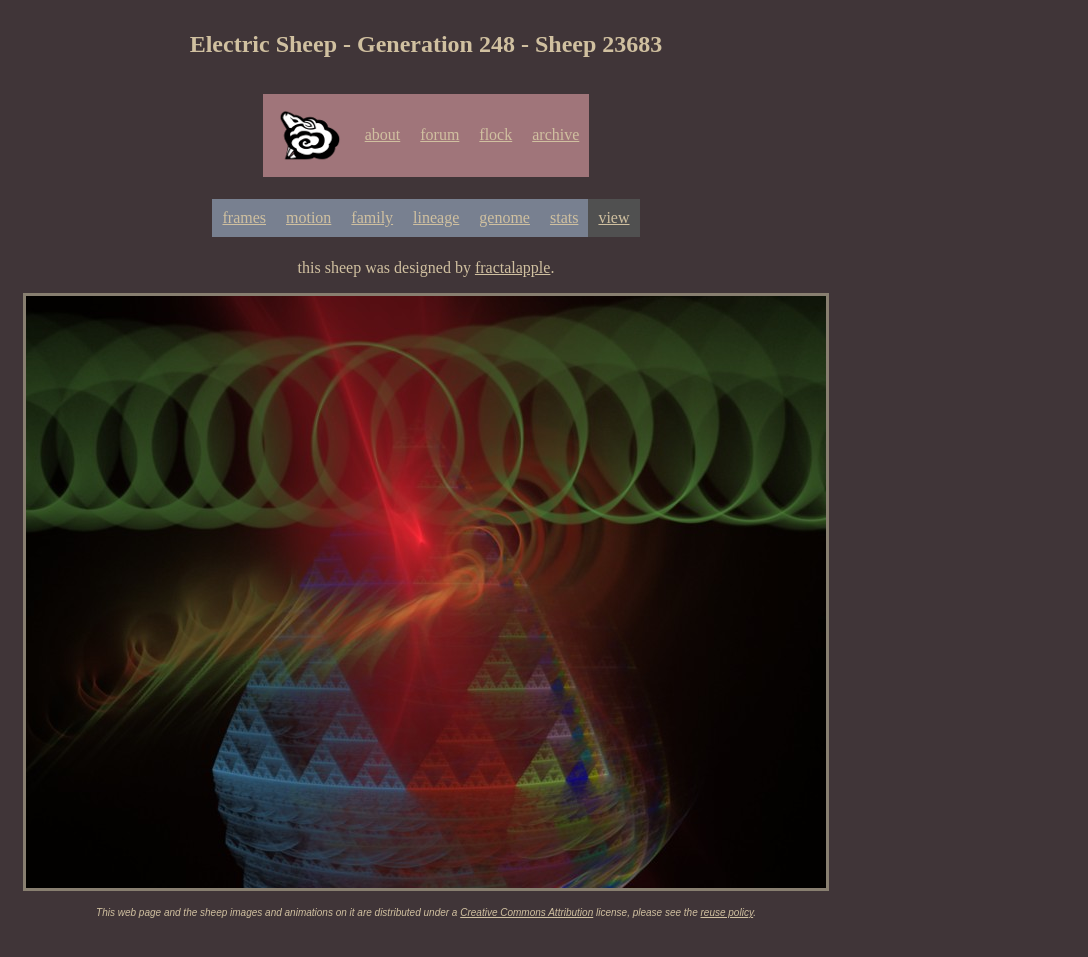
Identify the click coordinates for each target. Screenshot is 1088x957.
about (383, 134)
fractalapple (513, 267)
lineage (436, 217)
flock (495, 134)
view (613, 217)
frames (244, 217)
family (372, 217)
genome (504, 217)
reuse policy (727, 912)
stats (564, 217)
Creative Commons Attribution (526, 912)
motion (308, 217)
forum (439, 134)
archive (555, 134)
